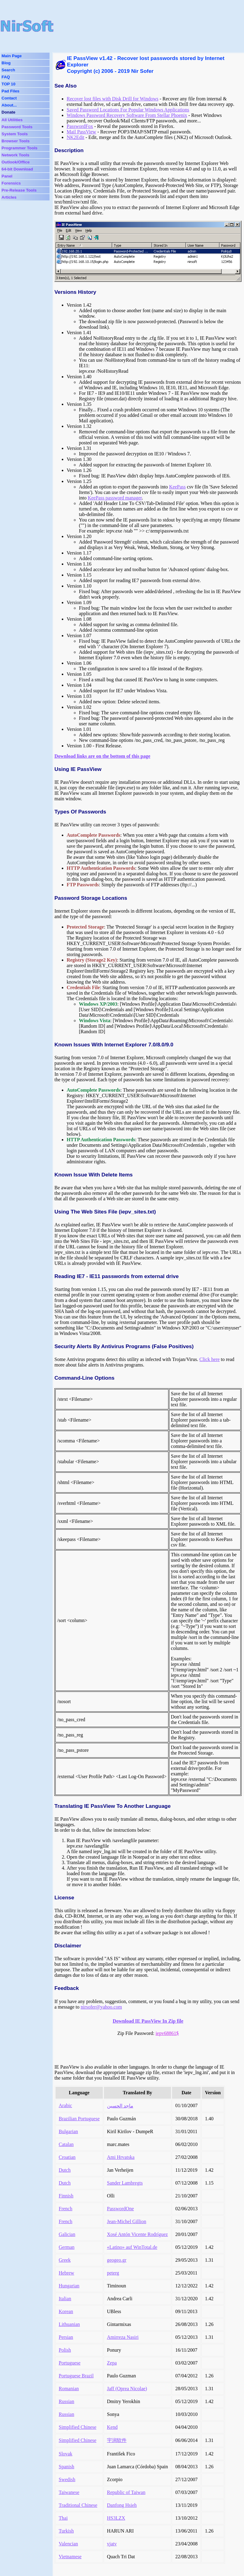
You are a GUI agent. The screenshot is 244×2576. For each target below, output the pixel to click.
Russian (66, 2401)
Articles (9, 197)
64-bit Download (17, 169)
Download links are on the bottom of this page (102, 756)
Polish (65, 2350)
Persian (66, 2337)
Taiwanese (69, 2492)
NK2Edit (75, 137)
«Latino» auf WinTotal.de (132, 2247)
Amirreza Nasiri (123, 2337)
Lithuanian (69, 2324)
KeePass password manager (115, 497)
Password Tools (17, 127)
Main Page (12, 56)
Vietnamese (70, 2556)
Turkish (66, 2530)
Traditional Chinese (78, 2505)
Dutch (65, 2170)
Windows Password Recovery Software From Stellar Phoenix (127, 115)
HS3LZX (116, 2518)
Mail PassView (81, 131)
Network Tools (15, 155)
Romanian (69, 2388)
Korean (66, 2311)
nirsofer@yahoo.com (101, 2007)
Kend (112, 2427)
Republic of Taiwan (126, 2492)
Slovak (65, 2453)
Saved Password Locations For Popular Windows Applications (128, 109)
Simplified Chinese (77, 2427)
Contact (9, 98)
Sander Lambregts (125, 2182)
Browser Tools (16, 141)
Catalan (66, 2144)
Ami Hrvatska (121, 2157)
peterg (113, 2272)
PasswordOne (120, 2208)
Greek (65, 2260)
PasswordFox (80, 126)
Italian (65, 2298)
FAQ (6, 77)
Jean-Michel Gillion (126, 2221)
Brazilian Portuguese (79, 2118)
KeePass (177, 486)
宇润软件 (117, 2440)
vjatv (112, 2543)
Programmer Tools (20, 148)
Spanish (66, 2466)
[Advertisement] (145, 26)
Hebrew (66, 2272)
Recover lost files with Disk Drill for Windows (112, 98)
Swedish (67, 2479)
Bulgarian (68, 2131)
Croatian (67, 2157)
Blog (6, 63)
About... (9, 105)
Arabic (65, 2105)
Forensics (11, 183)
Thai (63, 2518)
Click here (209, 1359)
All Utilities (12, 120)
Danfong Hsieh (122, 2505)
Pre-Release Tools (19, 190)
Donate (8, 112)
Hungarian (69, 2285)
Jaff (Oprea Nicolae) (127, 2388)
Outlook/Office (16, 162)
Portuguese (69, 2362)
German (67, 2247)
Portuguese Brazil (76, 2375)
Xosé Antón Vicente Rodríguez (137, 2234)
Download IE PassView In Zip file (148, 2021)
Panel (7, 176)
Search (8, 70)
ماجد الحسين (120, 2105)
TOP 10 (8, 84)
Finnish (66, 2195)
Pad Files (11, 91)
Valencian (68, 2543)
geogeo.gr (117, 2260)
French (65, 2208)
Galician (67, 2234)
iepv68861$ (167, 2033)
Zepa (112, 2362)
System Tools (15, 134)
